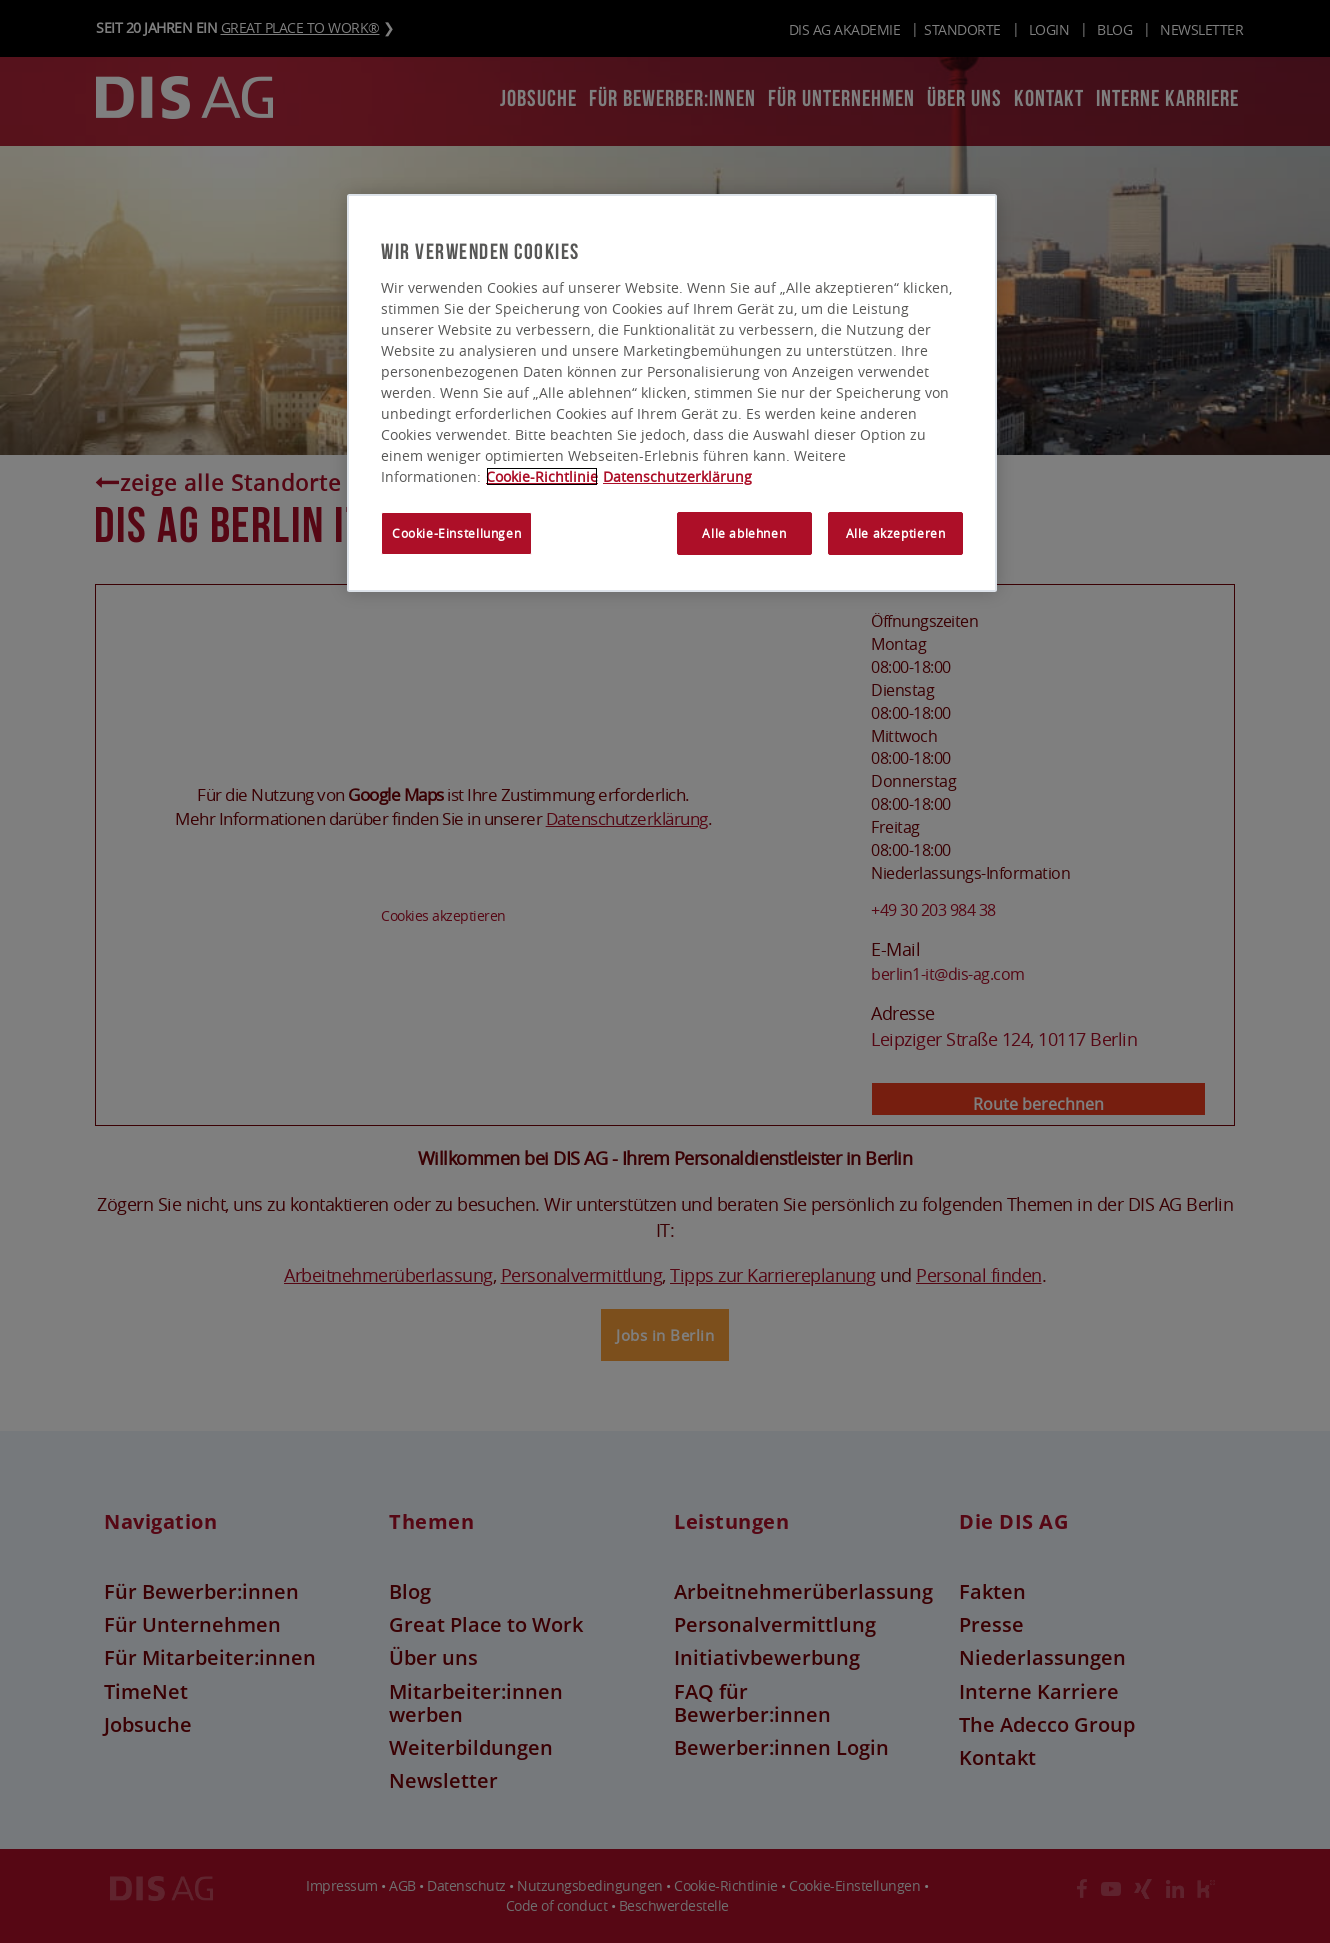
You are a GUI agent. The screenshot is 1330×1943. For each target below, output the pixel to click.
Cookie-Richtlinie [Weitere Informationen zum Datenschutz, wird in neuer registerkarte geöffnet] (542, 477)
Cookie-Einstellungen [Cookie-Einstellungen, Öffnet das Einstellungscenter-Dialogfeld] (456, 534)
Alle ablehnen (744, 534)
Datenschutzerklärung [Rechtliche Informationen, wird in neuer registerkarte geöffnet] (677, 477)
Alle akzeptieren (896, 534)
